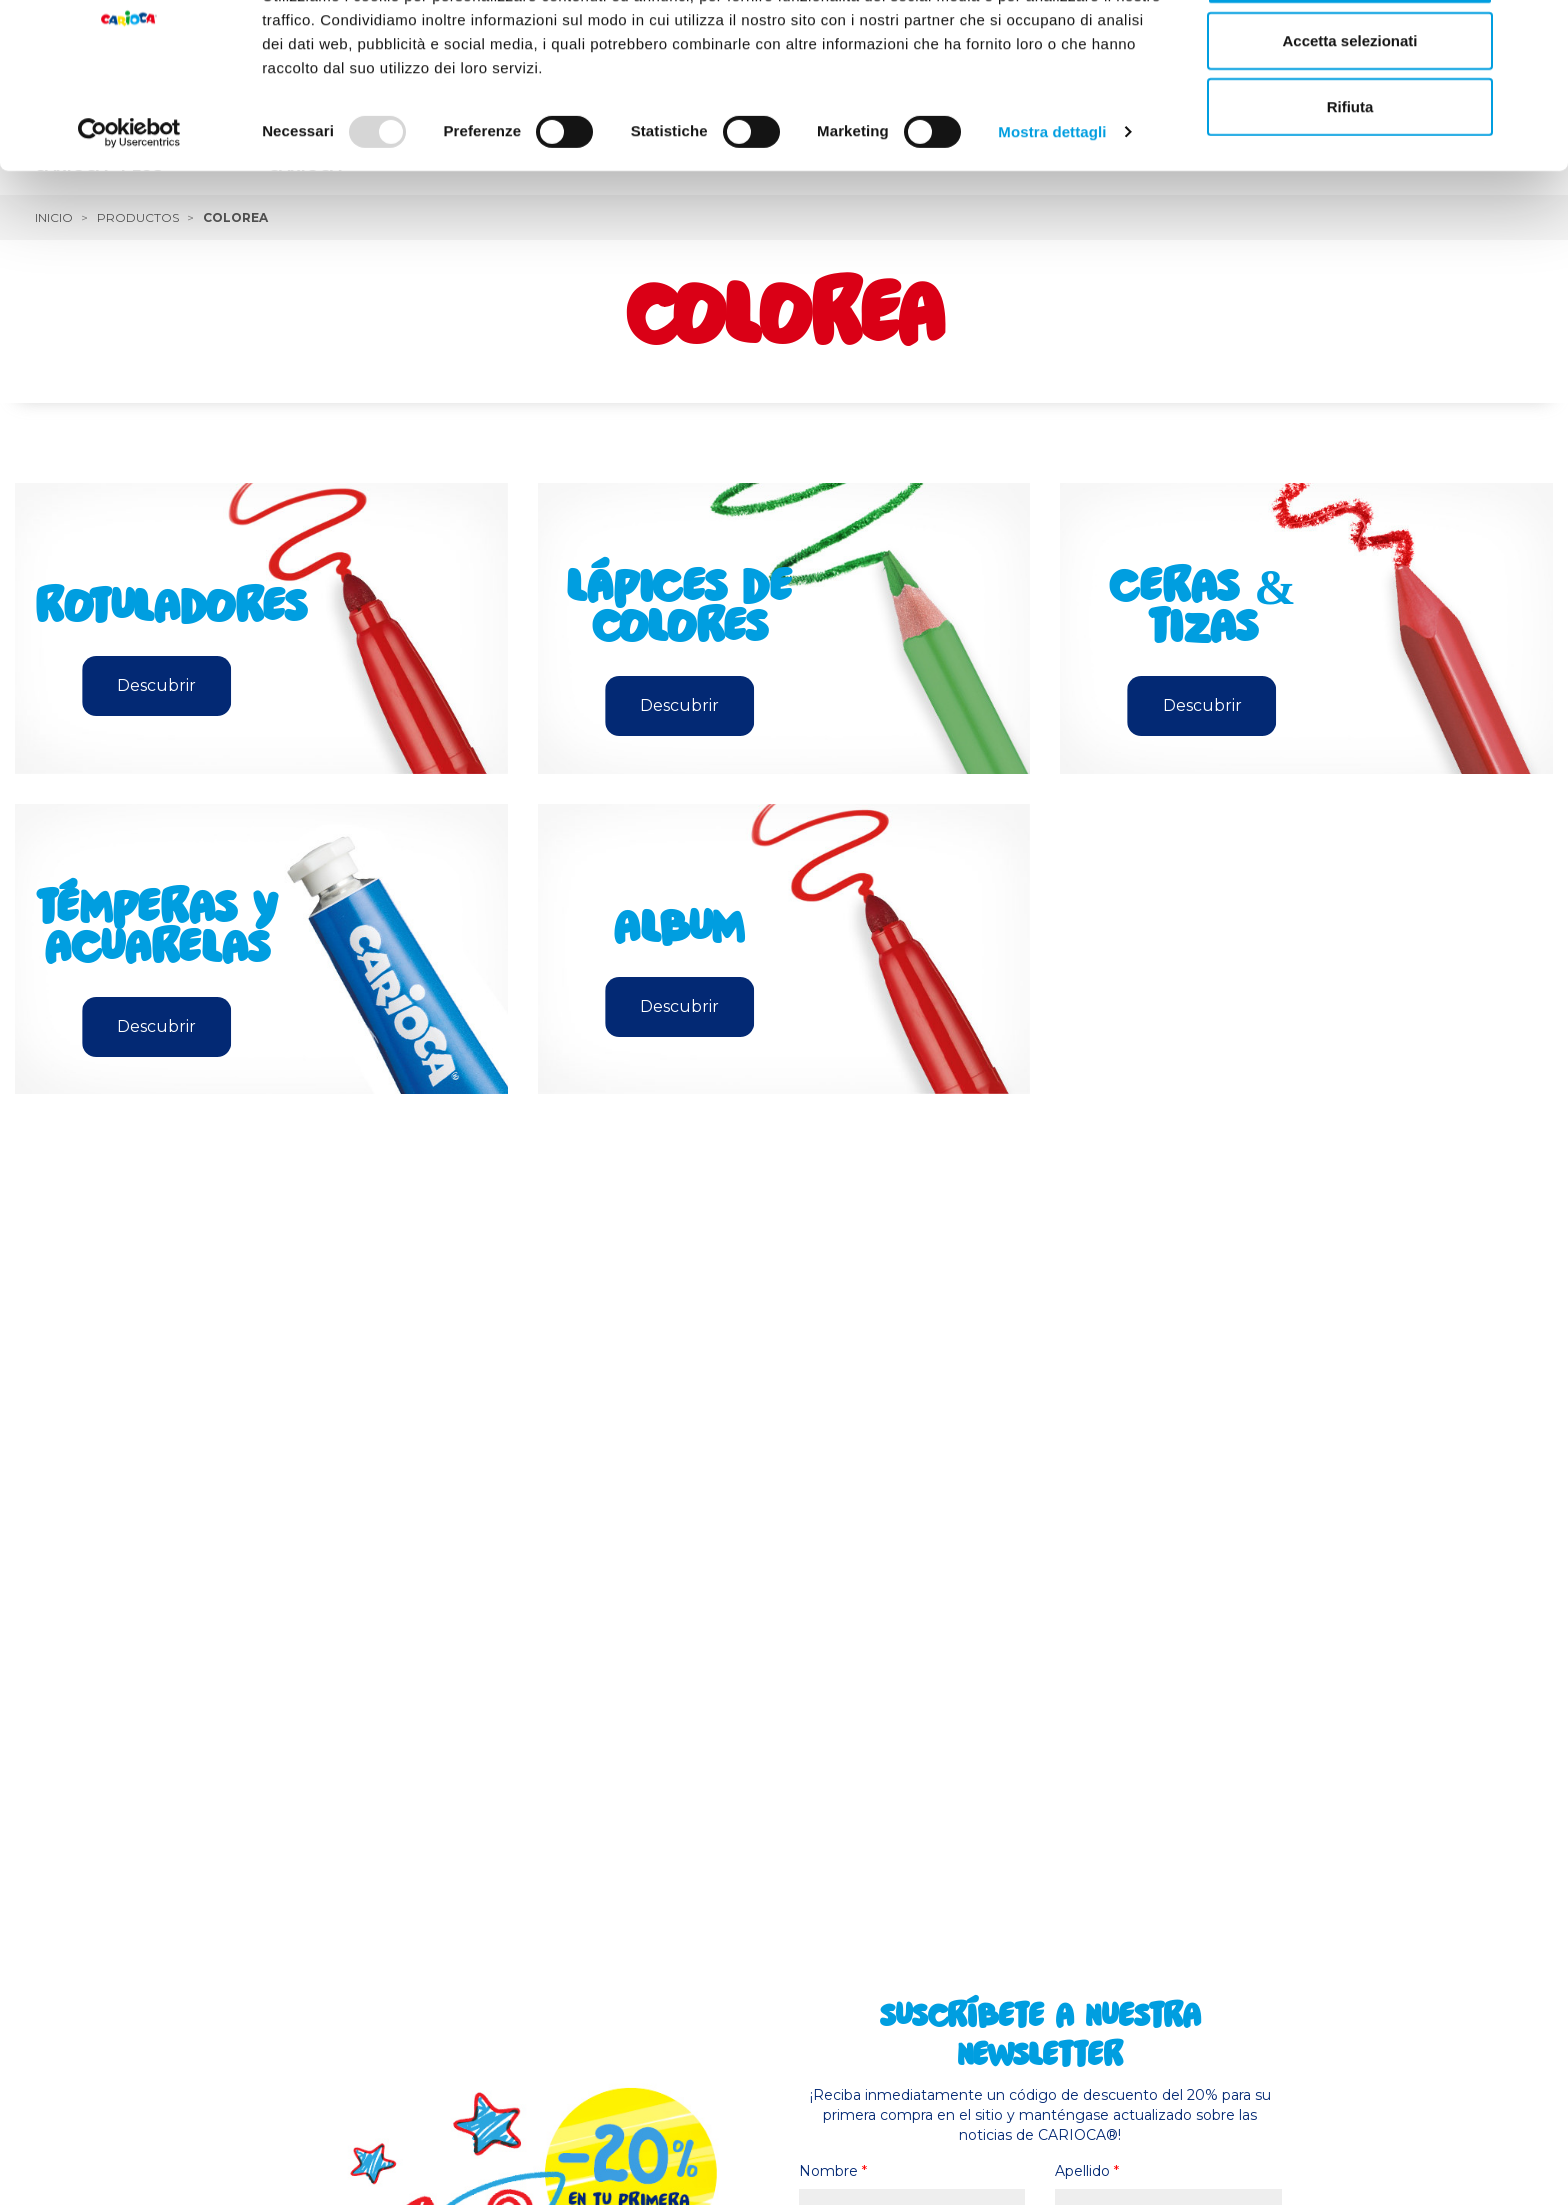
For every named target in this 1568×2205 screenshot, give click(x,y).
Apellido (1087, 2171)
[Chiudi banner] (1537, 31)
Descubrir (156, 685)
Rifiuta (1350, 183)
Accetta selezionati (1349, 118)
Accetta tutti (1350, 52)
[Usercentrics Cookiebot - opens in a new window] (129, 210)
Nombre (833, 2171)
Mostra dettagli (1052, 209)
